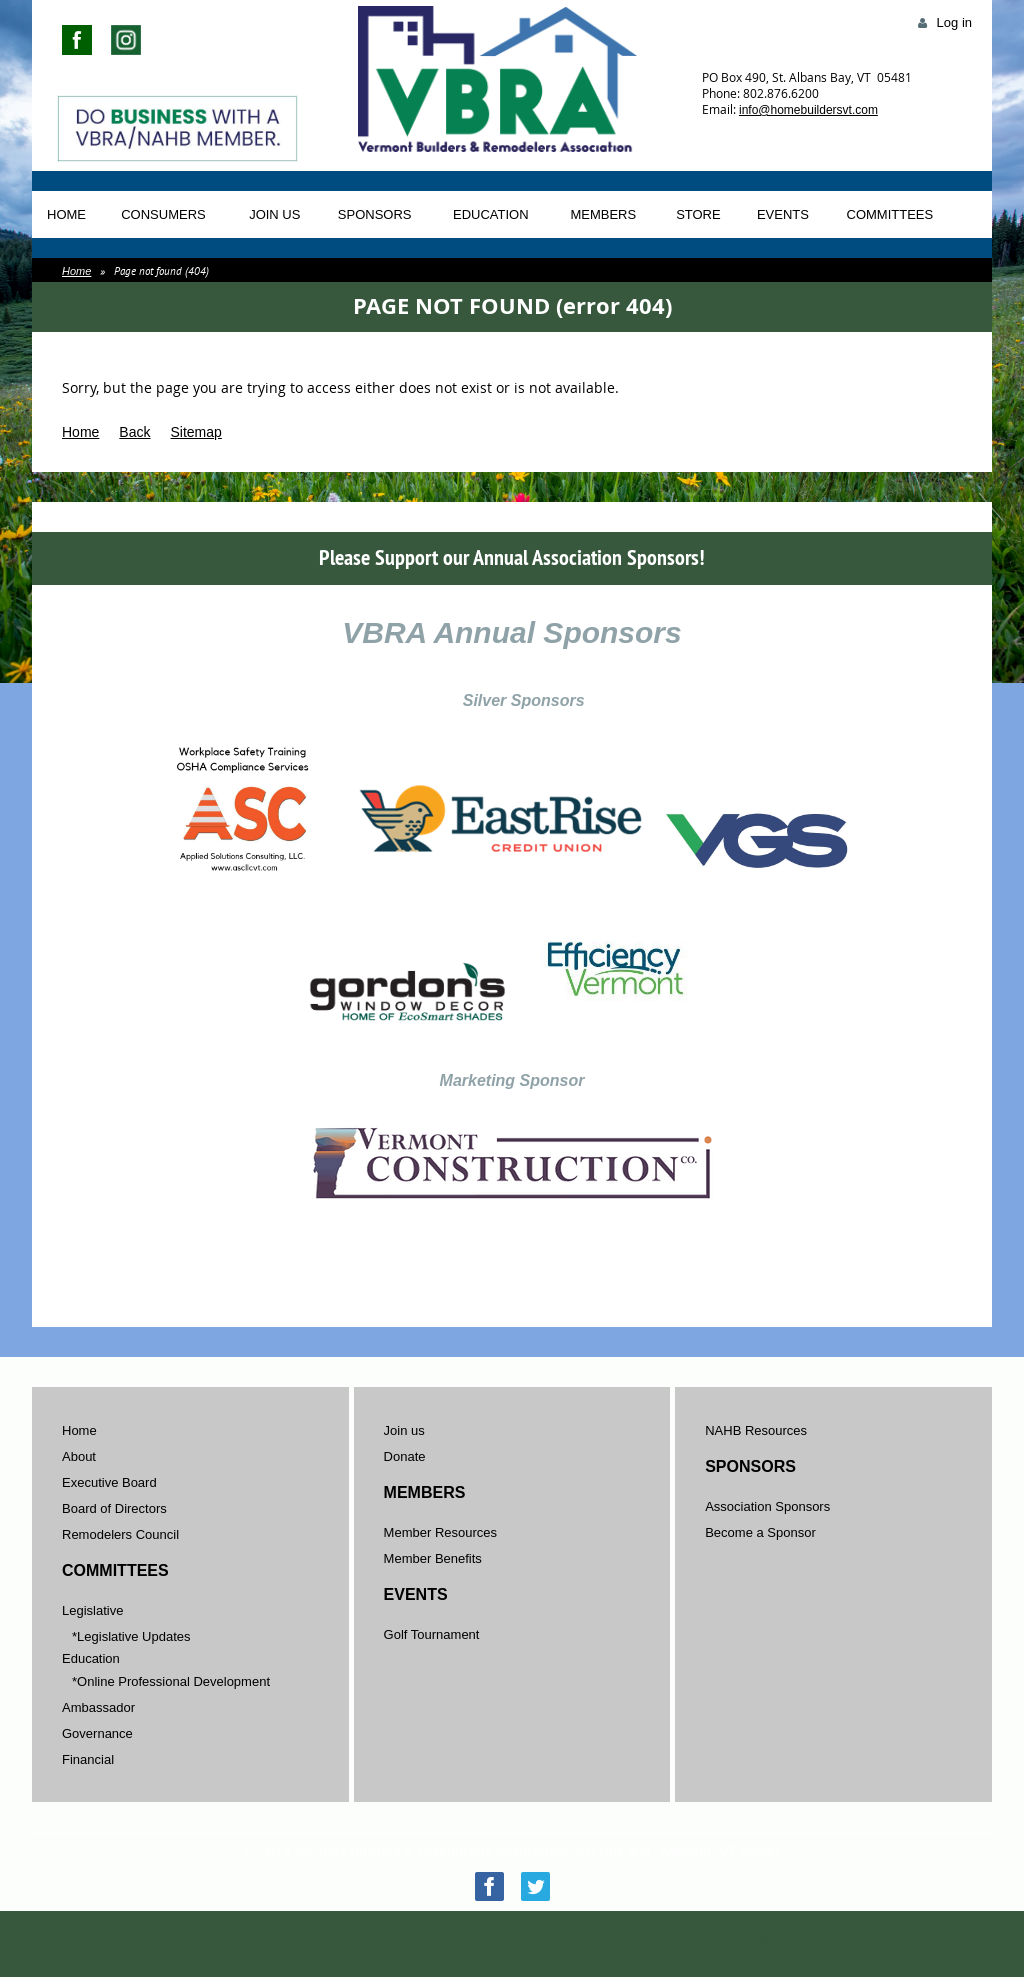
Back (134, 432)
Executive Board (109, 1482)
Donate (405, 1456)
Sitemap (195, 432)
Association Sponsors (767, 1506)
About (79, 1456)
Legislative (92, 1610)
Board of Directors (114, 1508)
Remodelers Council (120, 1534)
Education (91, 1658)
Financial (88, 1759)
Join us (404, 1430)
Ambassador (98, 1707)
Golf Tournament (432, 1634)
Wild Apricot (815, 1939)
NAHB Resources (756, 1430)
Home (76, 271)
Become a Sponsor (760, 1532)
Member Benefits (433, 1558)
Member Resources (440, 1532)
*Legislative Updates (131, 1636)
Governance (97, 1733)
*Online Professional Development (171, 1681)
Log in (954, 22)
